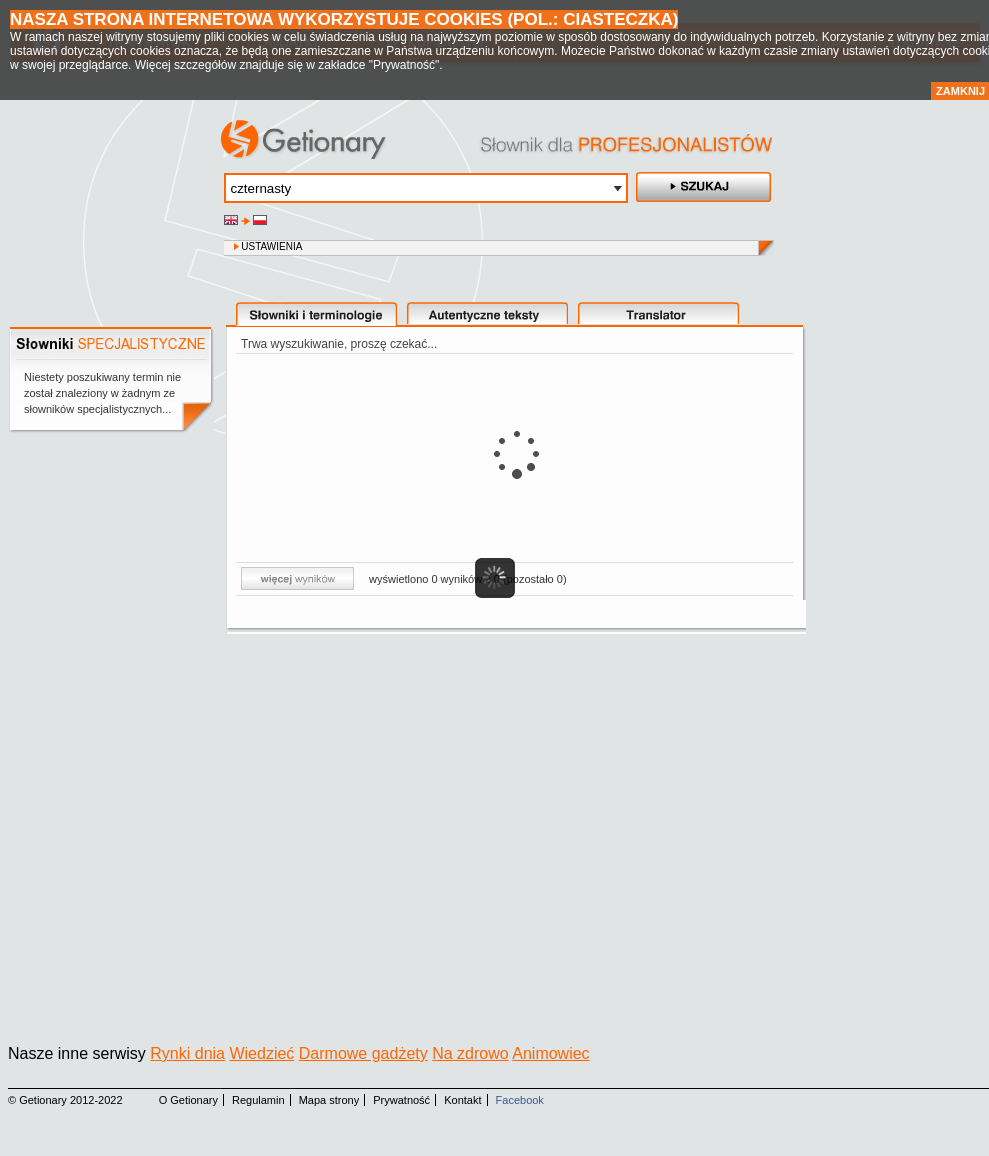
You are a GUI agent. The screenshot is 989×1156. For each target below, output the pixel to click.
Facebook (520, 1100)
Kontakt (462, 1100)
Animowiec (550, 1053)
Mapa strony (329, 1100)
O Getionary (188, 1100)
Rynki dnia (187, 1053)
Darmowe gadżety (363, 1053)
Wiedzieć (261, 1053)
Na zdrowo (470, 1053)
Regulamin (258, 1100)
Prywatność (401, 1100)
